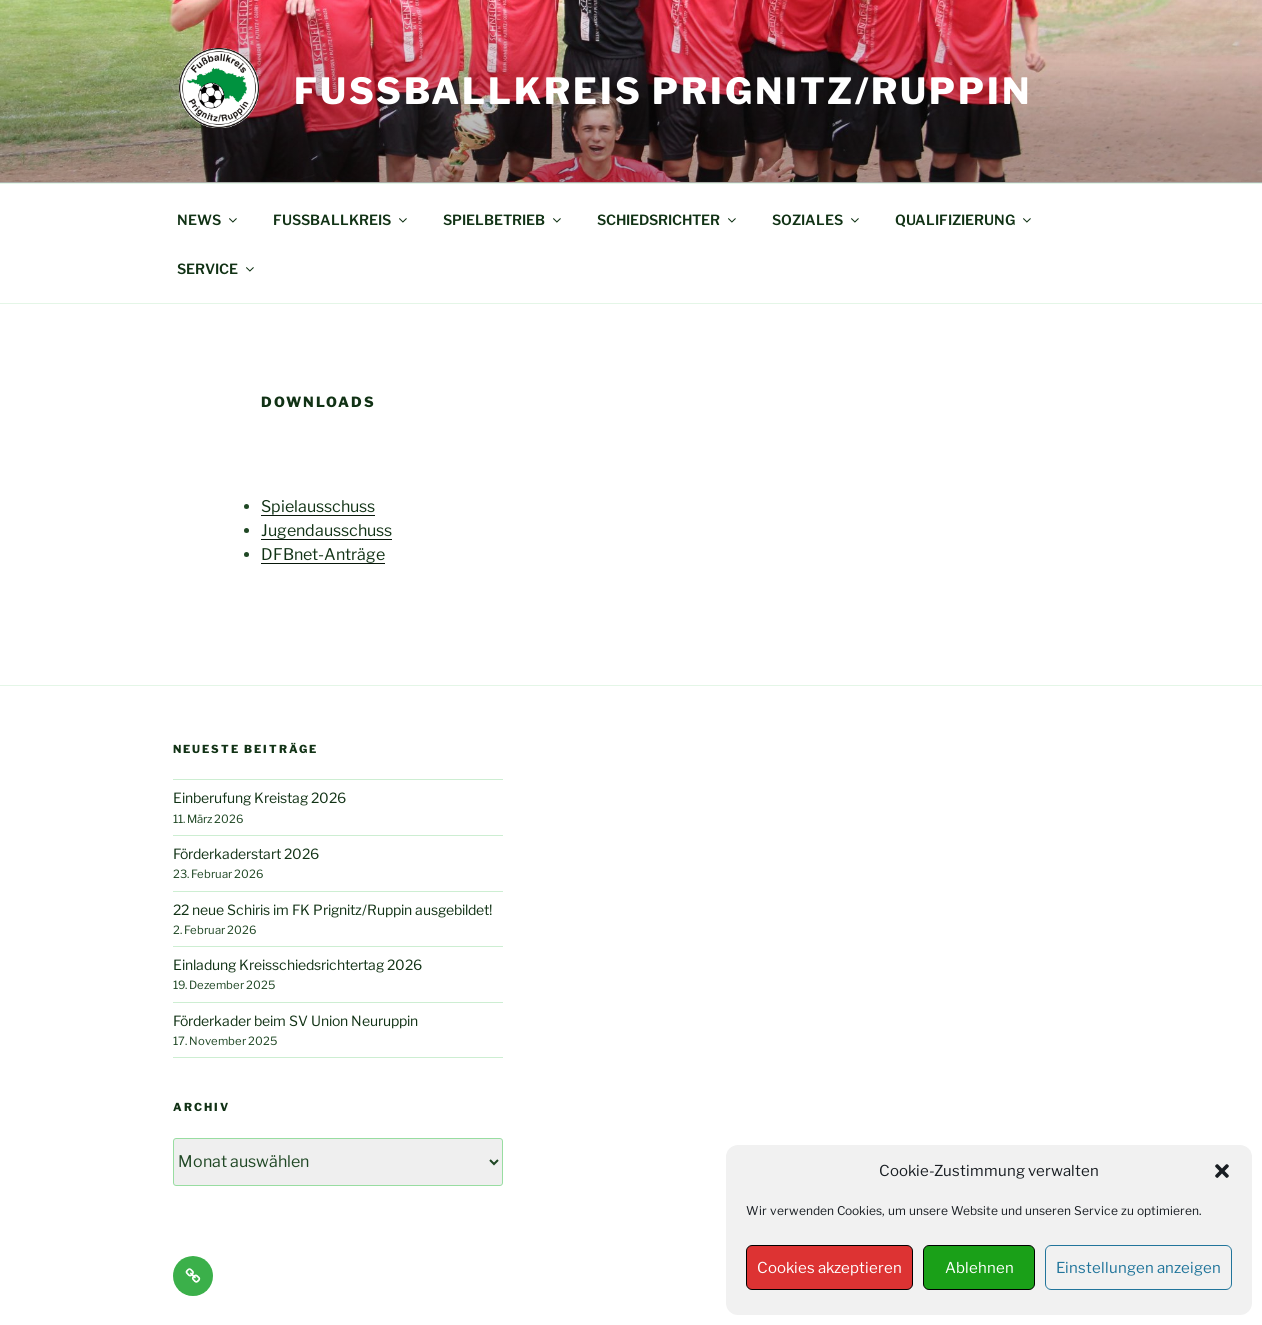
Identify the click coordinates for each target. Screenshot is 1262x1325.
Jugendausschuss (326, 530)
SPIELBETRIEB (503, 219)
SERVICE (217, 268)
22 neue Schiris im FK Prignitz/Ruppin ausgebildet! (332, 909)
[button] (1222, 1171)
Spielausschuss (318, 506)
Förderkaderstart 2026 (246, 853)
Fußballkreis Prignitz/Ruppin (663, 91)
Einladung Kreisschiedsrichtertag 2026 (297, 964)
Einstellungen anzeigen (1138, 1268)
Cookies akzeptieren (829, 1268)
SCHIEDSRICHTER (668, 219)
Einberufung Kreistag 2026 (259, 797)
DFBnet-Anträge (323, 554)
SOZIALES (817, 219)
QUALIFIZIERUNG (964, 219)
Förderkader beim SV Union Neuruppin (295, 1020)
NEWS (208, 219)
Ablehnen (979, 1268)
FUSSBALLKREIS (341, 219)
